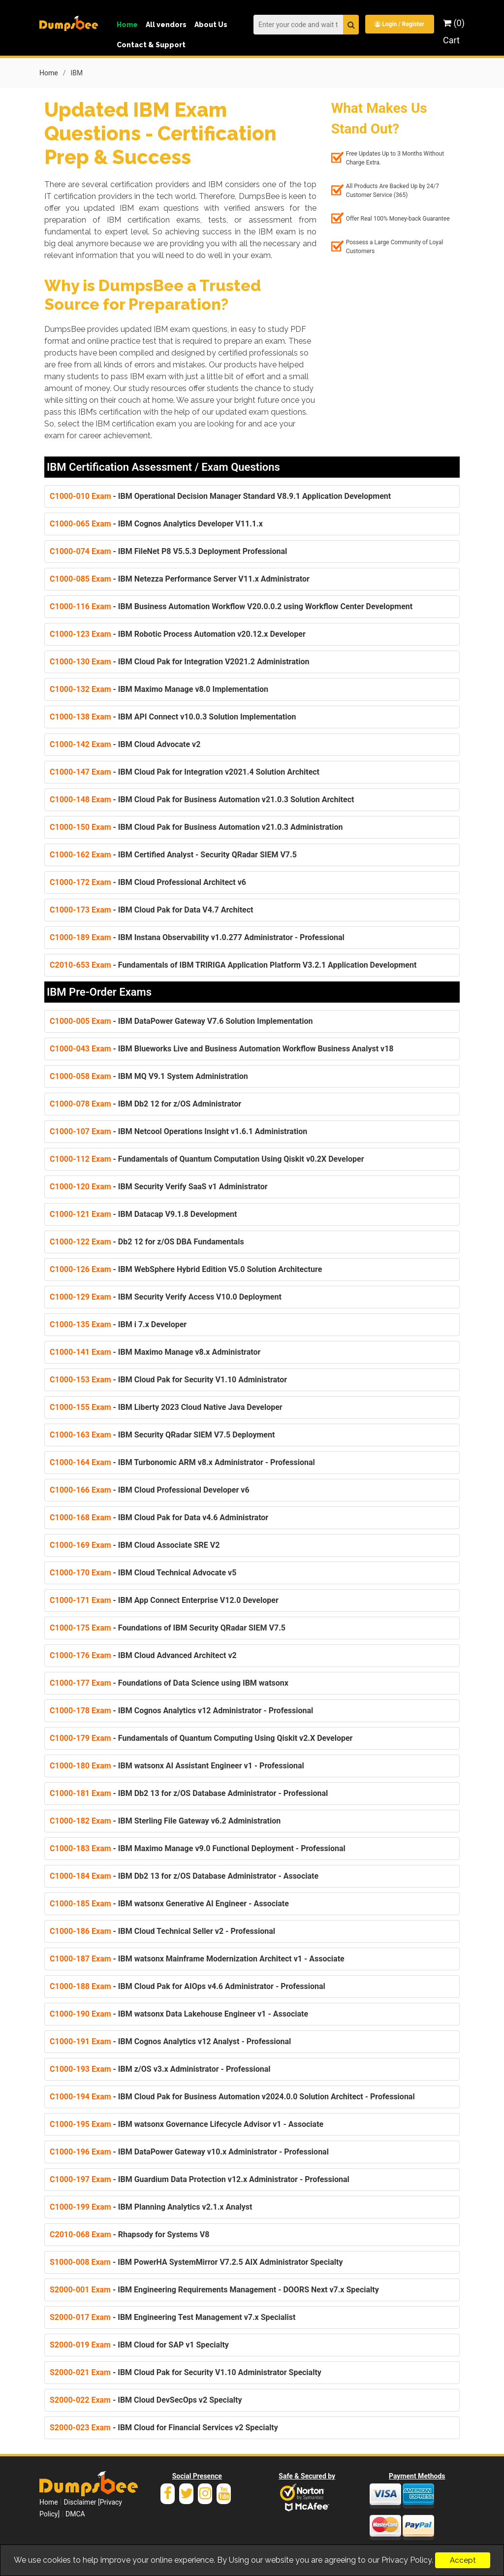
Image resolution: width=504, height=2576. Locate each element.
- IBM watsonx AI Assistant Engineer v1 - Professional (177, 1765)
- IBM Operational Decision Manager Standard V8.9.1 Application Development (220, 496)
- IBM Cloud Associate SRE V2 (135, 1545)
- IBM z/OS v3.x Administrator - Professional (160, 2069)
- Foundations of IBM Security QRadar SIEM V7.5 (167, 1627)
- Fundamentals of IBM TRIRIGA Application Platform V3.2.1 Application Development (233, 965)
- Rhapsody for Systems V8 (129, 2234)
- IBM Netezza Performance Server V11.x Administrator (180, 579)
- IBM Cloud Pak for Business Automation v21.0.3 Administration (196, 827)
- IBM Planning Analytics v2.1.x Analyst (151, 2207)
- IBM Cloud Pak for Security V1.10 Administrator (168, 1379)
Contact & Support (151, 45)
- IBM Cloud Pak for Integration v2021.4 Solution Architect (184, 772)
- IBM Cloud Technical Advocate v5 (143, 1572)
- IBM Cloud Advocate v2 (125, 744)
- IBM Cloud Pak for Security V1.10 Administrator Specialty (185, 2372)
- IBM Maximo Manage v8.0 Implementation (159, 689)
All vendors (166, 25)
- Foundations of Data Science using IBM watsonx (169, 1683)
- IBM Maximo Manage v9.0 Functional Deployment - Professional (198, 1848)
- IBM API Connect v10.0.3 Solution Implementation (173, 716)
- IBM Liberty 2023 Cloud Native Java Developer (166, 1407)
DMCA (75, 2514)
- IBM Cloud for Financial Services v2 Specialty (164, 2427)
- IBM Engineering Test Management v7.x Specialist (172, 2317)
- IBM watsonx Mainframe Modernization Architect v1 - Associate (197, 1958)
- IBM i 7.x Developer (118, 1324)
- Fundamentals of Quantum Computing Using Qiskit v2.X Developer (201, 1738)
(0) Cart (454, 31)
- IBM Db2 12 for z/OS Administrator (145, 1104)
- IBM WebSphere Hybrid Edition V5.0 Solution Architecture (186, 1269)
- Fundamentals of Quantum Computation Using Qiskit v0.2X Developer (207, 1159)
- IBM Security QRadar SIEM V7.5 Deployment (162, 1434)
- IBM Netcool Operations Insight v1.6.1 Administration (178, 1131)
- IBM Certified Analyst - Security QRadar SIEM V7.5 (173, 854)
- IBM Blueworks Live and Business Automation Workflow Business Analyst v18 (222, 1048)
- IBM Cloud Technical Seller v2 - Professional (162, 1931)
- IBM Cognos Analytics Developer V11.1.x (156, 523)
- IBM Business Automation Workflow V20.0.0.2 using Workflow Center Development (231, 606)
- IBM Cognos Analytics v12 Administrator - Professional (181, 1710)
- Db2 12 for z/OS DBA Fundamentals (147, 1241)
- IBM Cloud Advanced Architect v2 (143, 1655)
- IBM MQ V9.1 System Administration (149, 1076)
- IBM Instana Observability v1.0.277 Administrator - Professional (197, 937)
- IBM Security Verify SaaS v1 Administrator (159, 1186)
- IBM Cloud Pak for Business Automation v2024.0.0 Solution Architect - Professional (232, 2096)
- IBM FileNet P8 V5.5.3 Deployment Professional (168, 551)
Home (127, 25)
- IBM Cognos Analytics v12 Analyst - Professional (170, 2041)
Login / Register (399, 24)
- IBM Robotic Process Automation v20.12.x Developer (178, 634)
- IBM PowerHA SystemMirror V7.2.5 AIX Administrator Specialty (196, 2262)
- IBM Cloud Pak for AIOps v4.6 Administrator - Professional (187, 1986)
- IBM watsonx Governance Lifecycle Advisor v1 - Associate (186, 2124)
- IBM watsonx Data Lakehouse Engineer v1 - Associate (179, 2014)
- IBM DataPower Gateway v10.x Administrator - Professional (189, 2151)
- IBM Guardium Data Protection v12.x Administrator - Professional (199, 2179)
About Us (210, 25)
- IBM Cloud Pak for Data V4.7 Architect (151, 909)
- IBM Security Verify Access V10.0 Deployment (166, 1297)
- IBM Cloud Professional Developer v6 (150, 1490)
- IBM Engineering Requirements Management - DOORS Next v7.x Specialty (214, 2289)
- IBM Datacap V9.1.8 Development (143, 1214)
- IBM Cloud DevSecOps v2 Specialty (146, 2400)
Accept (462, 2560)
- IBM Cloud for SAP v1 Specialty (139, 2344)
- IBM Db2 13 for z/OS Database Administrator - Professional (189, 1793)
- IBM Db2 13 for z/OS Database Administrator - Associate (184, 1876)
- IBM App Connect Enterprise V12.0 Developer (164, 1600)
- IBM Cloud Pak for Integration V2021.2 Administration (179, 661)
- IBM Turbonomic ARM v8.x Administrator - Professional (182, 1462)
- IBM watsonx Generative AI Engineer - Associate (169, 1903)
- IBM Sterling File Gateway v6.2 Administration (165, 1821)
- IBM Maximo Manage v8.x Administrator (155, 1352)
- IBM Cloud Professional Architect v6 (148, 882)
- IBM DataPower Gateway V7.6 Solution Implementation (181, 1021)
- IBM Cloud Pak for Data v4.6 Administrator (159, 1517)
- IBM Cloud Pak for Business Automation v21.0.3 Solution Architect (202, 799)
